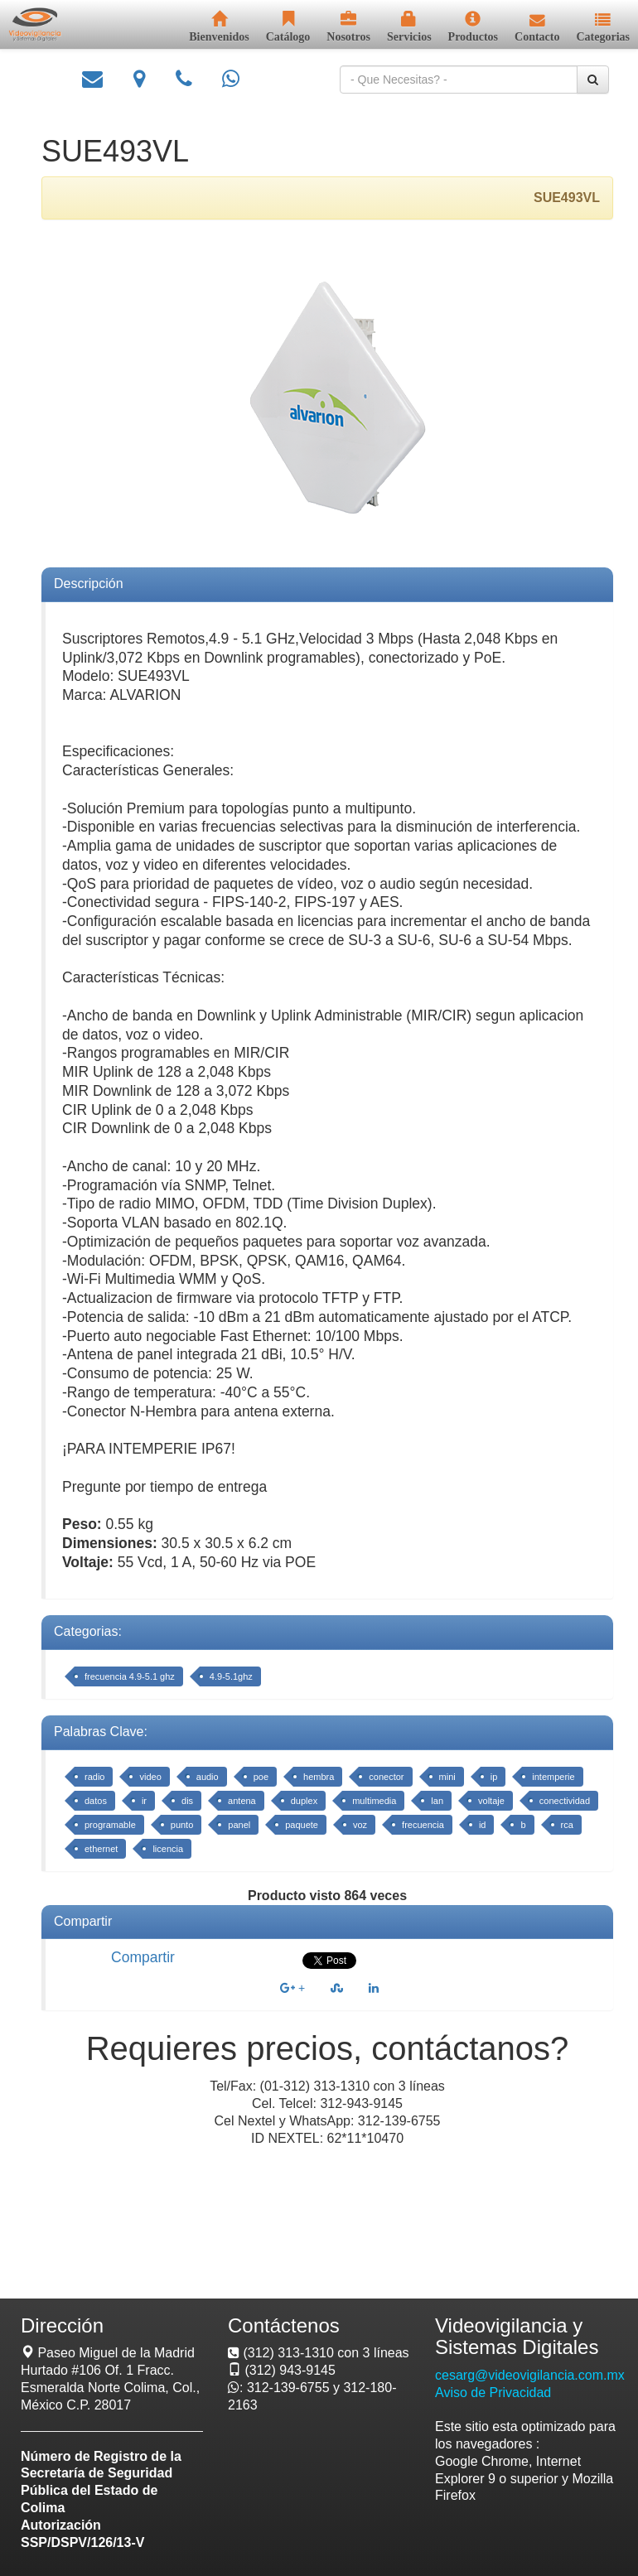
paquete (301, 1825)
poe (261, 1777)
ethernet (101, 1849)
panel (239, 1825)
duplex (304, 1801)
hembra (318, 1777)
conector (386, 1777)
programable (110, 1825)
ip (494, 1777)
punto (182, 1825)
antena (242, 1801)
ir (144, 1801)
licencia (167, 1849)
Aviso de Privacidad (493, 2392)
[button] (603, 29)
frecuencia (423, 1825)
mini (447, 1777)
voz (360, 1825)
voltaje (491, 1801)
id (482, 1825)
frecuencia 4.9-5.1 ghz (130, 1676)
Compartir (143, 1957)
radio (94, 1777)
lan (437, 1801)
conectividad (564, 1801)
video (150, 1777)
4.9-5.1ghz (231, 1676)
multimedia (374, 1801)
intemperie (553, 1777)
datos (96, 1801)
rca (567, 1825)
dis (187, 1801)
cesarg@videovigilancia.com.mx (530, 2375)
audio (207, 1777)
